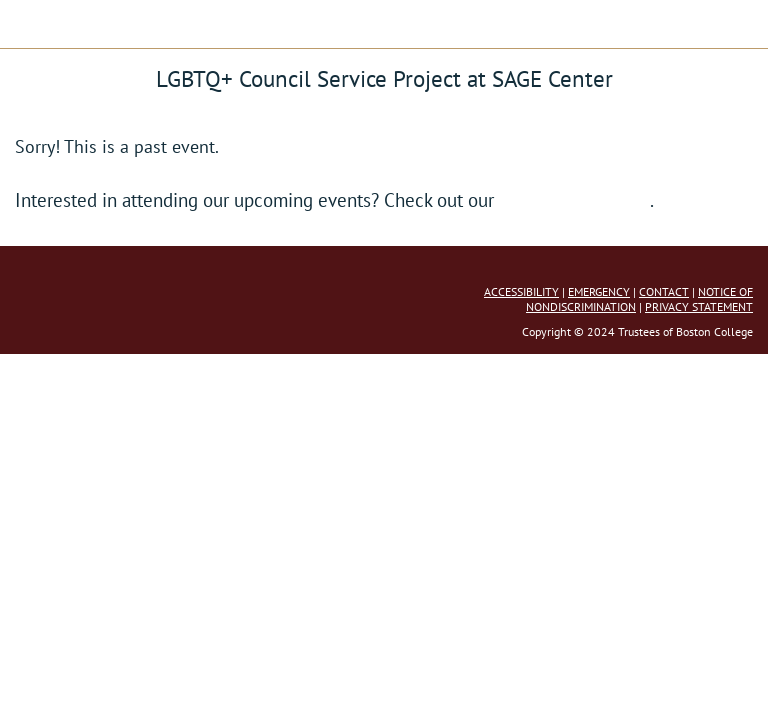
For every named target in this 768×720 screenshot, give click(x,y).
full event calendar (574, 200)
